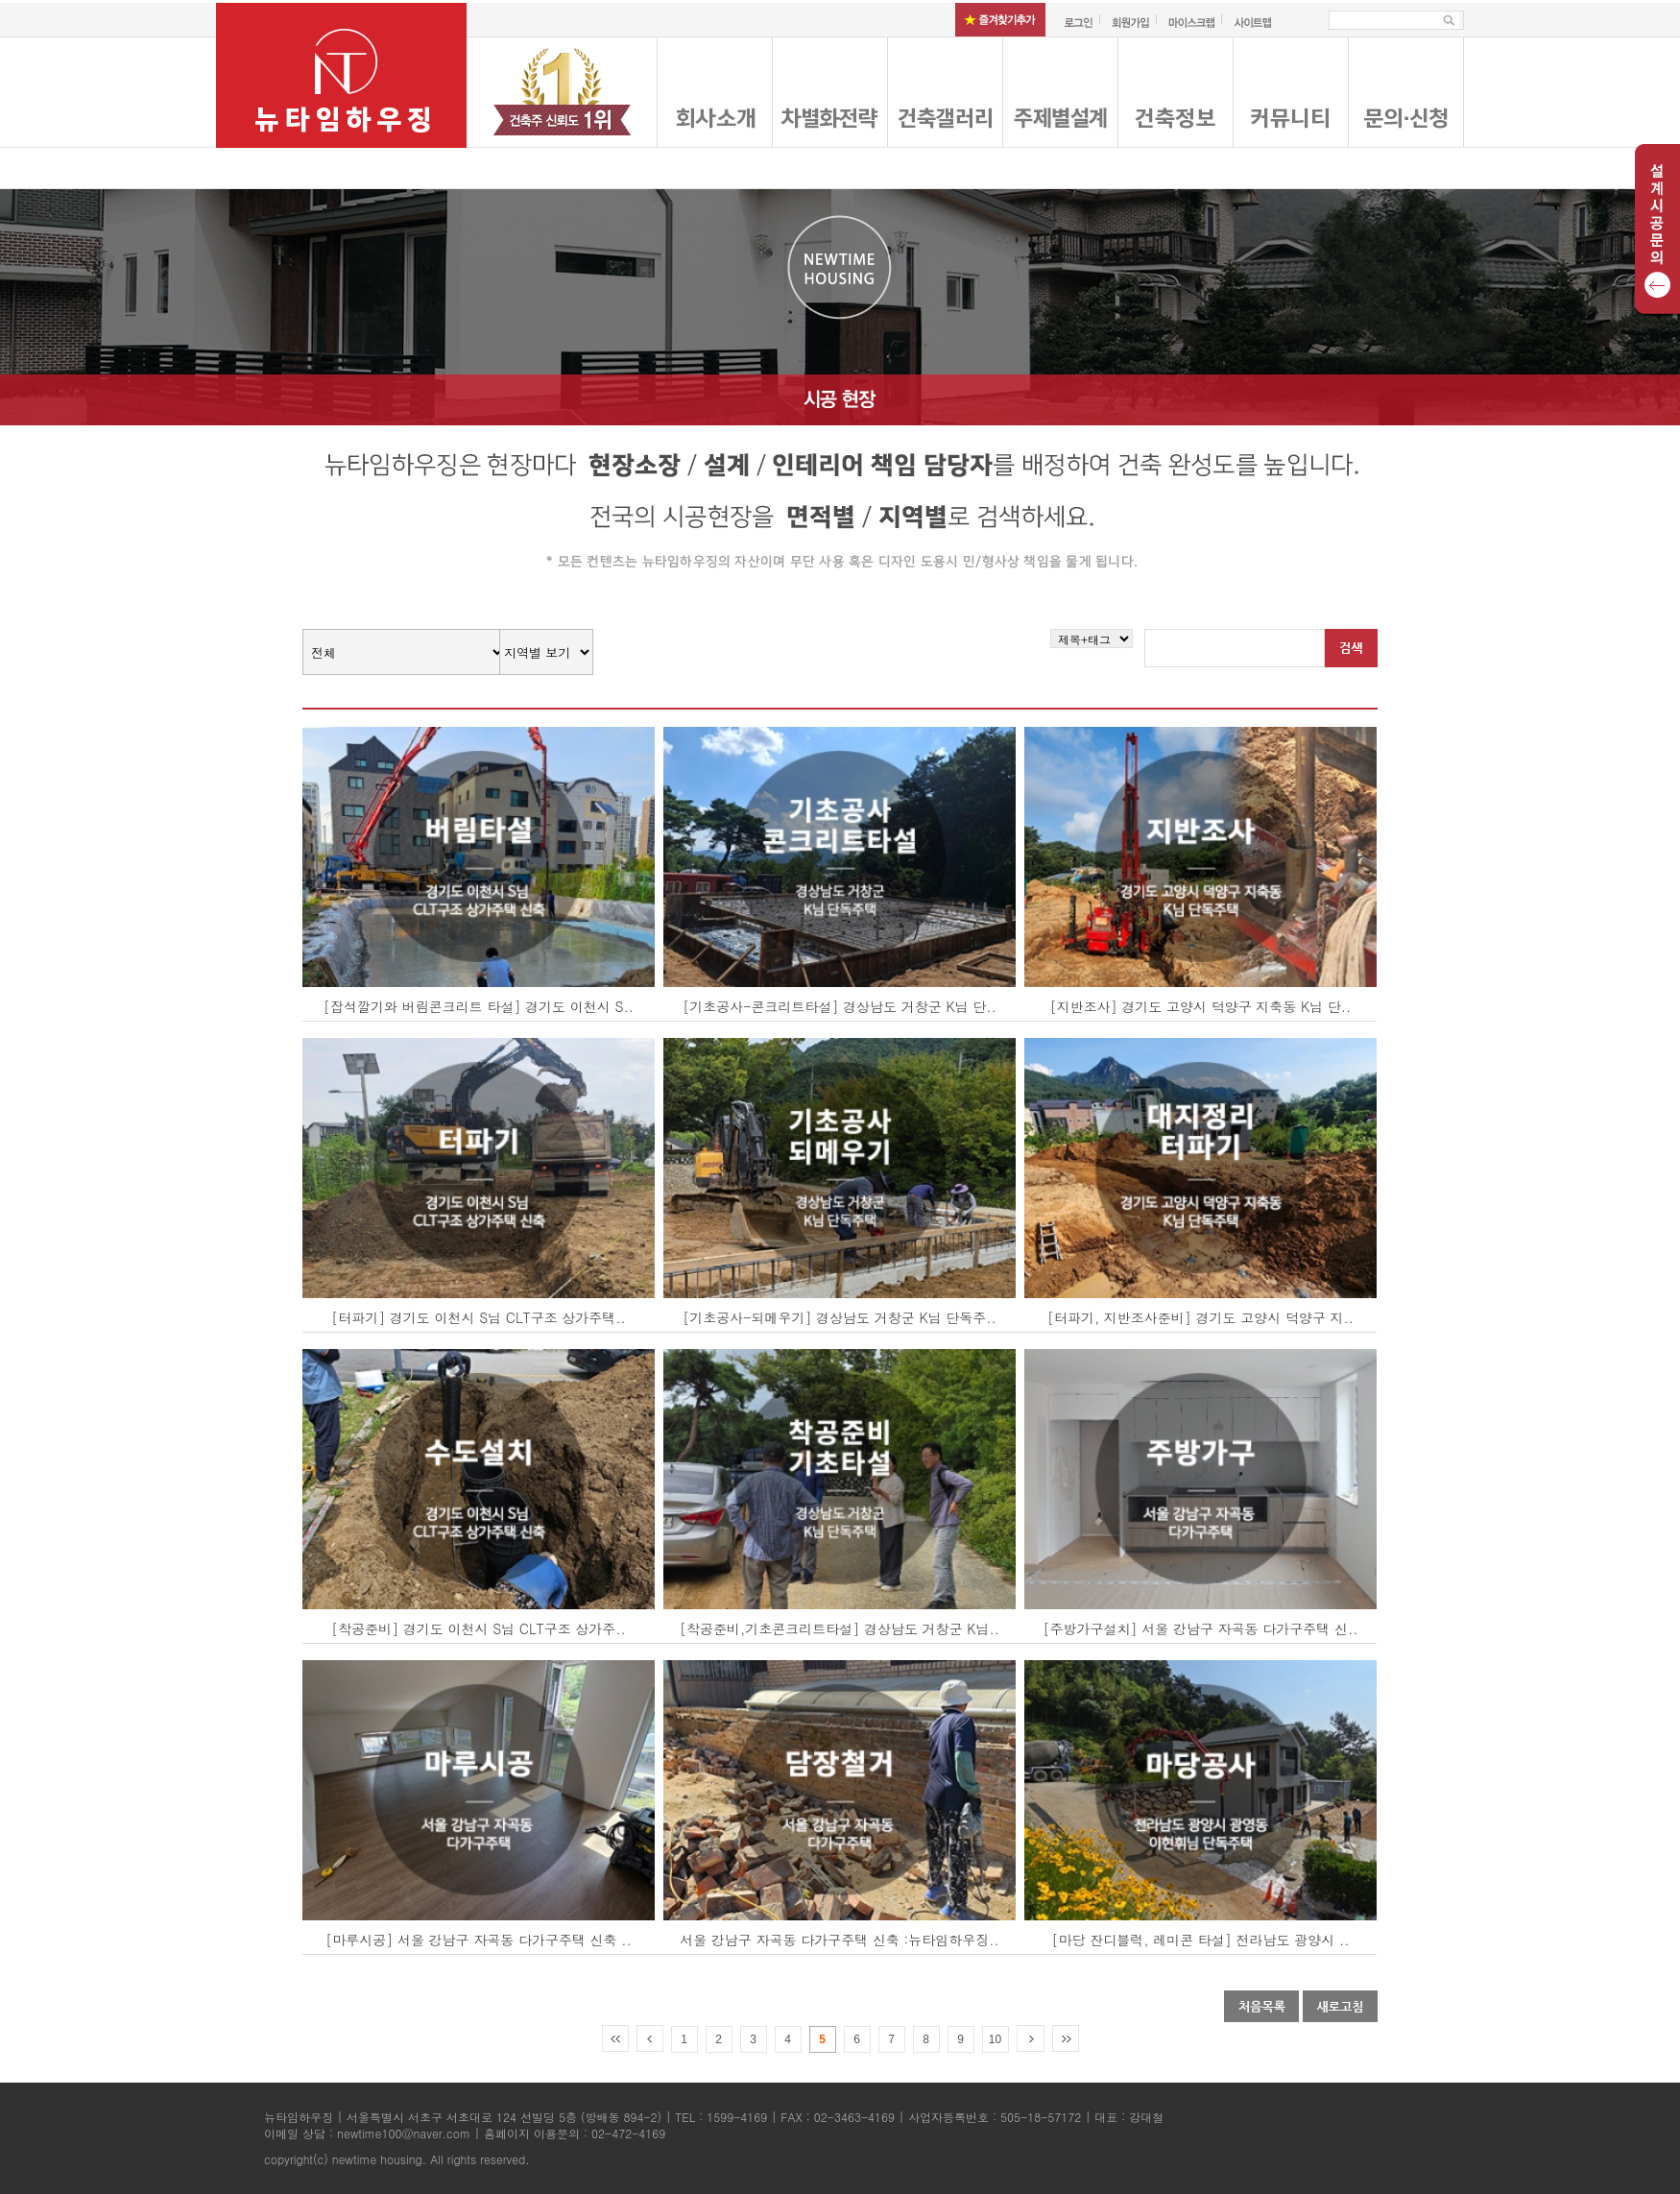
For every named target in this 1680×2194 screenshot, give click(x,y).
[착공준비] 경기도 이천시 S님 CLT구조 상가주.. (478, 1628)
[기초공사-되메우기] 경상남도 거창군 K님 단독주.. (839, 1317)
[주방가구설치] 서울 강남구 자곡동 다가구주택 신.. (1201, 1628)
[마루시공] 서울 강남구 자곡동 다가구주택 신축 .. (478, 1939)
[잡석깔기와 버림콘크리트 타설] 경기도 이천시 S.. (479, 1006)
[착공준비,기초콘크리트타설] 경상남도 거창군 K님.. (839, 1628)
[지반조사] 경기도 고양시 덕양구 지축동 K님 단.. (1201, 1006)
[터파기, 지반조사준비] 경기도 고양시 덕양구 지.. (1200, 1317)
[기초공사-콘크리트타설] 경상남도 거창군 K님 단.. (839, 1006)
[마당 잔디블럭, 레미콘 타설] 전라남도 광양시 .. (1201, 1939)
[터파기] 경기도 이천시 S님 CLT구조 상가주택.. (478, 1317)
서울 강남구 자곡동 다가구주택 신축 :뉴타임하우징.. (839, 1939)
